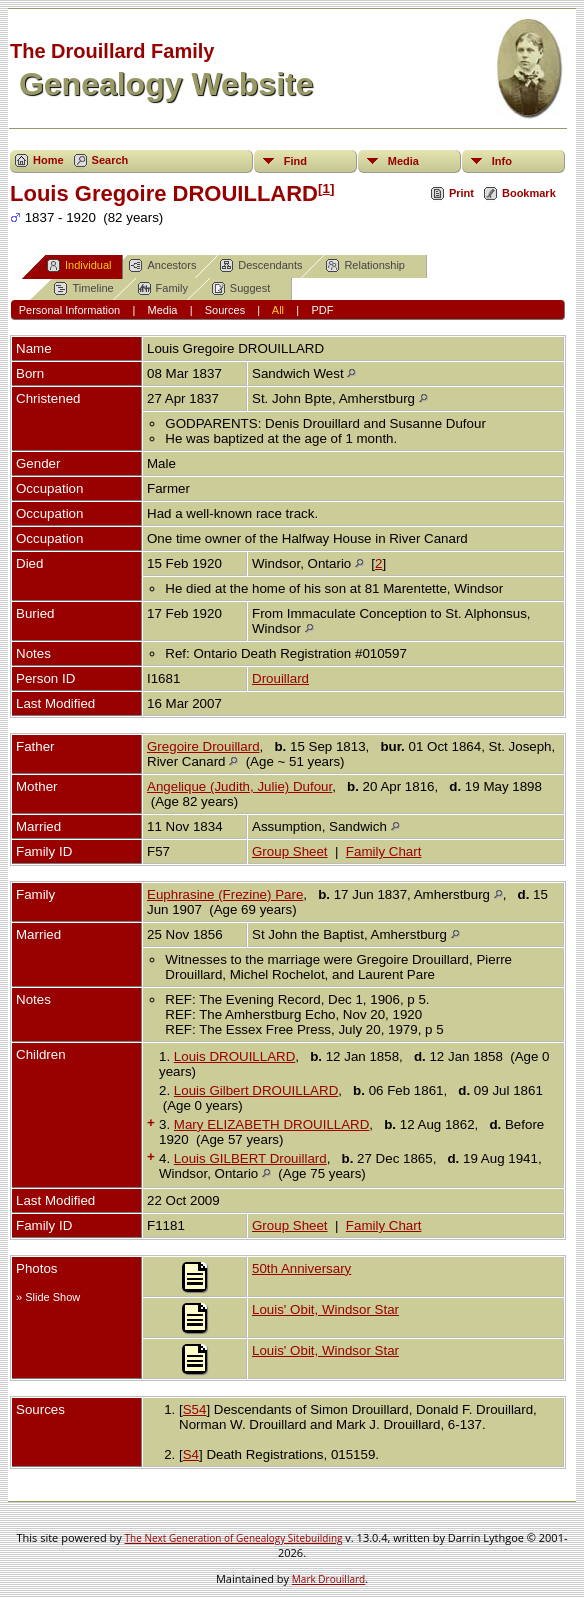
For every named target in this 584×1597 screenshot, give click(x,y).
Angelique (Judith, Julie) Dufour (239, 786)
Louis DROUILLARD (234, 1056)
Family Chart (384, 851)
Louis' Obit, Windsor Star (325, 1309)
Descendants (261, 265)
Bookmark (529, 193)
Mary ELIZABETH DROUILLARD (272, 1124)
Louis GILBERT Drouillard (250, 1158)
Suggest (241, 288)
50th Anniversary (301, 1268)
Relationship (365, 265)
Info (502, 161)
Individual (79, 265)
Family (163, 288)
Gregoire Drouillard (203, 746)
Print (461, 193)
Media (403, 161)
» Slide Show (48, 1297)
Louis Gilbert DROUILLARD (256, 1090)
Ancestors (162, 265)
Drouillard (280, 678)
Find (295, 161)
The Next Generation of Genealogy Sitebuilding (234, 1538)
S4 (191, 1454)
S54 (195, 1409)
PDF (322, 310)
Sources (225, 310)
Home (48, 160)
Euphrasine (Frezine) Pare (225, 894)
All (278, 310)
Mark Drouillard (328, 1579)
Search (110, 160)
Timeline (83, 288)
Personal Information (70, 310)
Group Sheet (290, 851)
